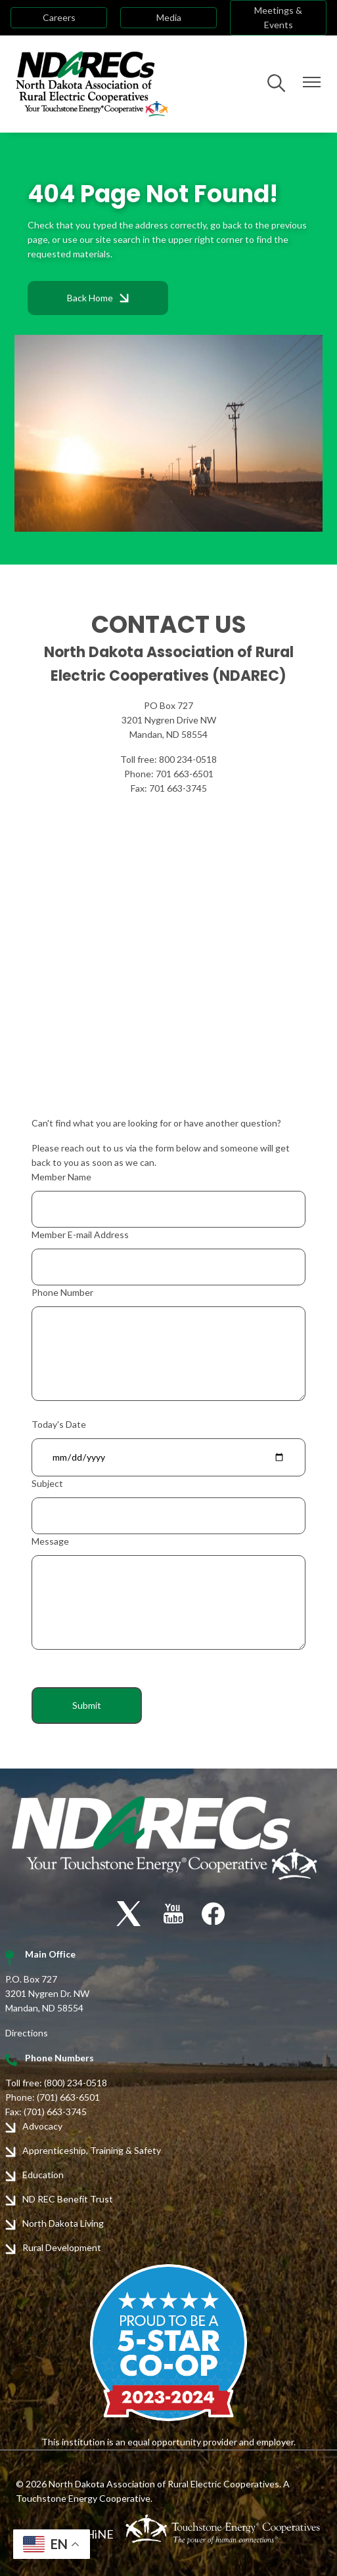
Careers (59, 17)
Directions (26, 2032)
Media (168, 17)
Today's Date (59, 1424)
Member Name (61, 1176)
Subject (47, 1483)
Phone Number (62, 1292)
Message (50, 1541)
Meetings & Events (278, 17)
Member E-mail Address (80, 1234)
